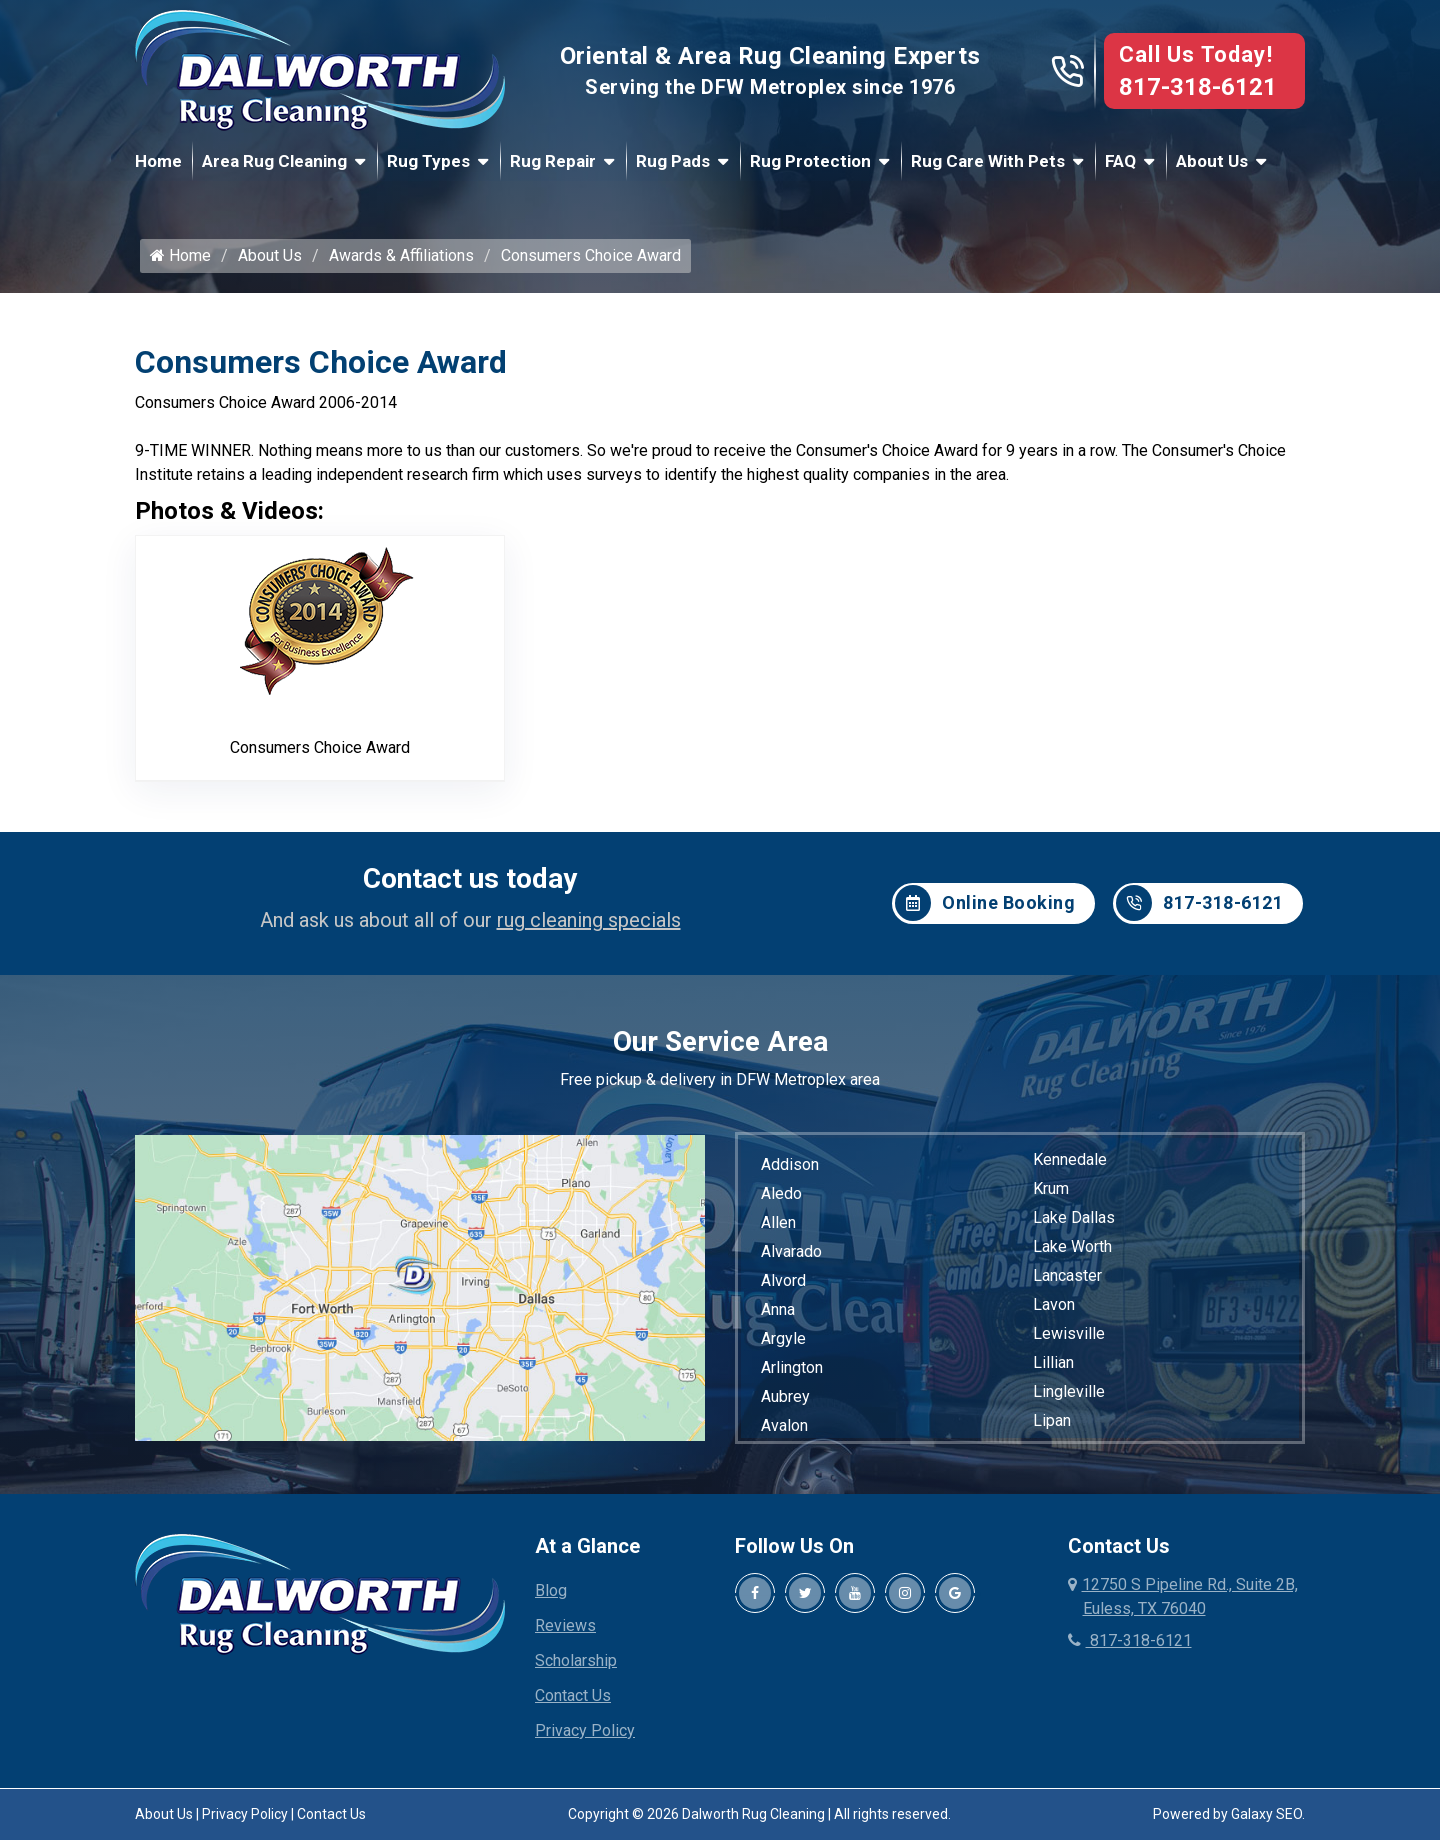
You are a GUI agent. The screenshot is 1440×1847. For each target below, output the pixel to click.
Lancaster (1067, 1282)
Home (158, 161)
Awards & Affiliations (401, 262)
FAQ (1120, 161)
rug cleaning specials (589, 927)
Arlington (792, 1374)
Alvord (783, 1287)
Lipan (1052, 1427)
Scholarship (576, 1667)
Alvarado (791, 1258)
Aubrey (785, 1403)
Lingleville (1069, 1398)
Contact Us (573, 1702)
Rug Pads (673, 161)
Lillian (1053, 1369)
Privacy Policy (585, 1737)
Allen (778, 1229)
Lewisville (1069, 1340)
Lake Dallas (1074, 1224)
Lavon (1054, 1311)
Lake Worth (1072, 1253)
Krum (1051, 1195)
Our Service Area (720, 1048)
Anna (778, 1316)
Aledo (781, 1200)
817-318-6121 (1198, 87)
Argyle (783, 1345)
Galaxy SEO (1266, 1821)
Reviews (565, 1632)
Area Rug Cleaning (274, 161)
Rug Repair (553, 161)
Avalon (784, 1432)
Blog (551, 1597)
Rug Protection (810, 161)
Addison (790, 1171)
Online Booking (985, 910)
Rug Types (428, 161)
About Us (1212, 161)
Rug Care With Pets (988, 161)
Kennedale (1070, 1166)
